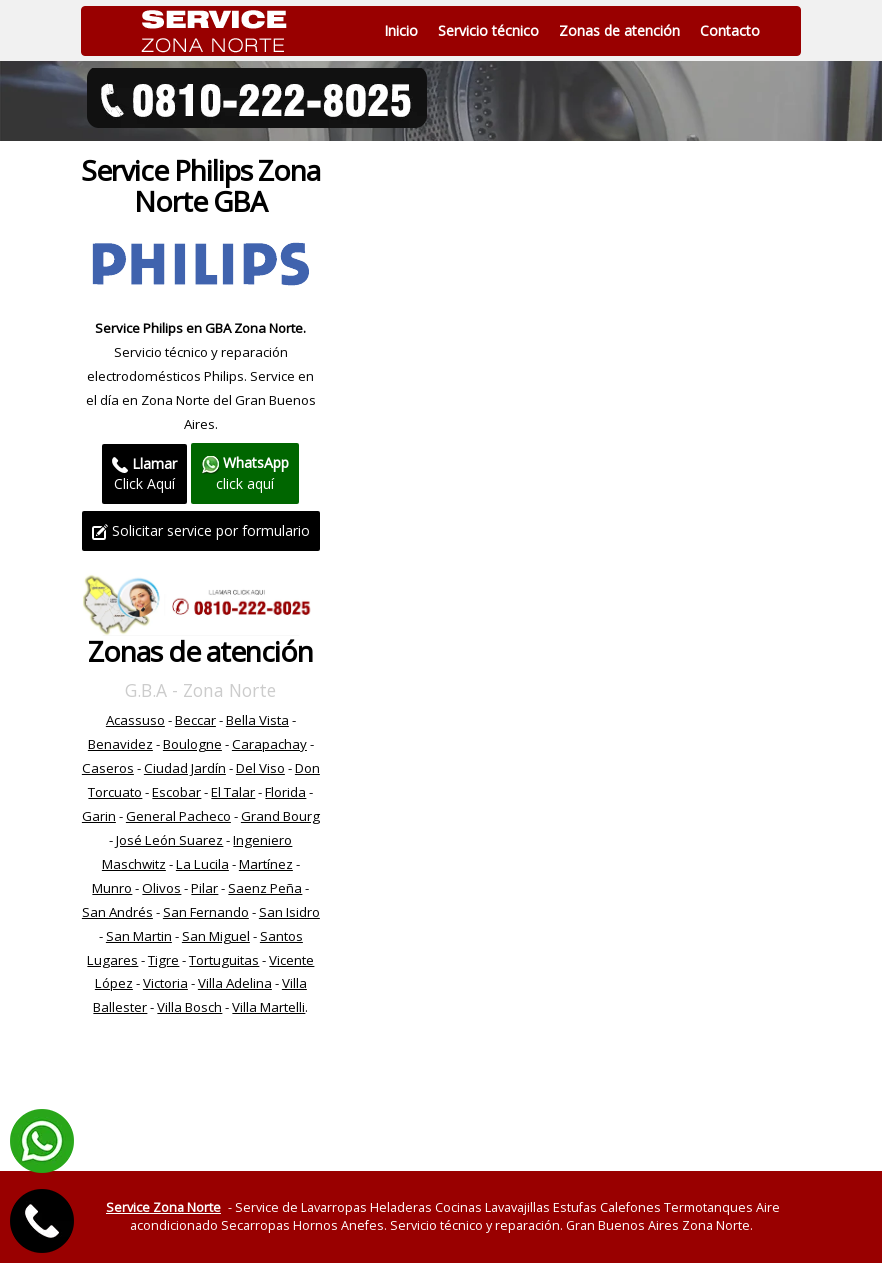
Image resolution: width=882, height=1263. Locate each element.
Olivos (161, 888)
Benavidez (120, 744)
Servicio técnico (488, 30)
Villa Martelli (268, 1007)
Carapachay (269, 744)
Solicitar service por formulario (201, 530)
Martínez (266, 864)
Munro (112, 888)
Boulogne (192, 744)
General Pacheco (178, 816)
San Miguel (216, 936)
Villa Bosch (189, 1007)
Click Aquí (144, 473)
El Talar (233, 792)
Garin (99, 816)
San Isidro (289, 912)
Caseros (108, 768)
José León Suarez (169, 840)
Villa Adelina (235, 983)
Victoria (165, 983)
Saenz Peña (265, 888)
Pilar (204, 888)
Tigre (163, 960)
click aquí (245, 472)
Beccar (195, 720)
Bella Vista (257, 720)
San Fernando (206, 912)
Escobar (176, 792)
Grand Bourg (280, 816)
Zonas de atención (619, 30)
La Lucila (202, 864)
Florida (285, 792)
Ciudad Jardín (185, 768)
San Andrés (117, 912)
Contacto (730, 30)
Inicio (401, 30)
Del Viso (260, 768)
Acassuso (135, 720)
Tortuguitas (224, 960)
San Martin (139, 936)
